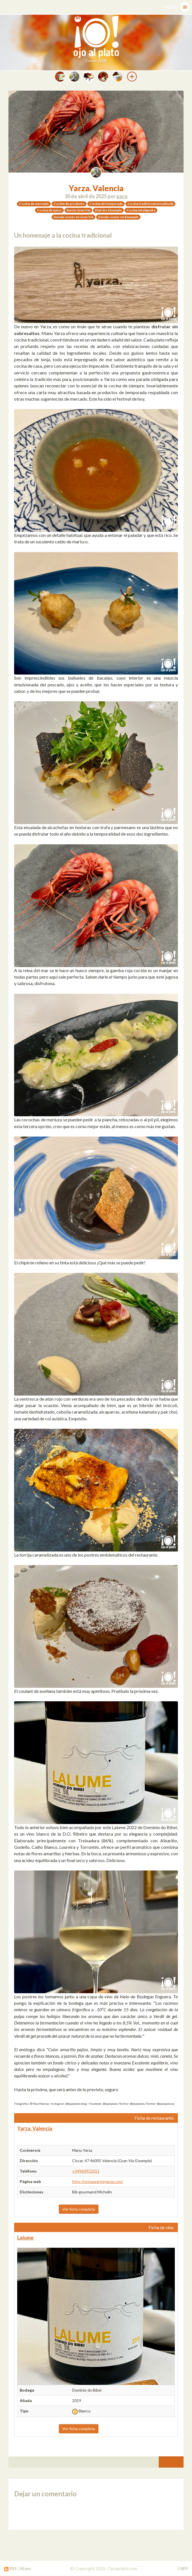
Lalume (25, 2238)
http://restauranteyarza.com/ (97, 2181)
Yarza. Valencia (96, 188)
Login (182, 2567)
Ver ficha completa (78, 2209)
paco (122, 196)
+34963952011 (86, 2171)
